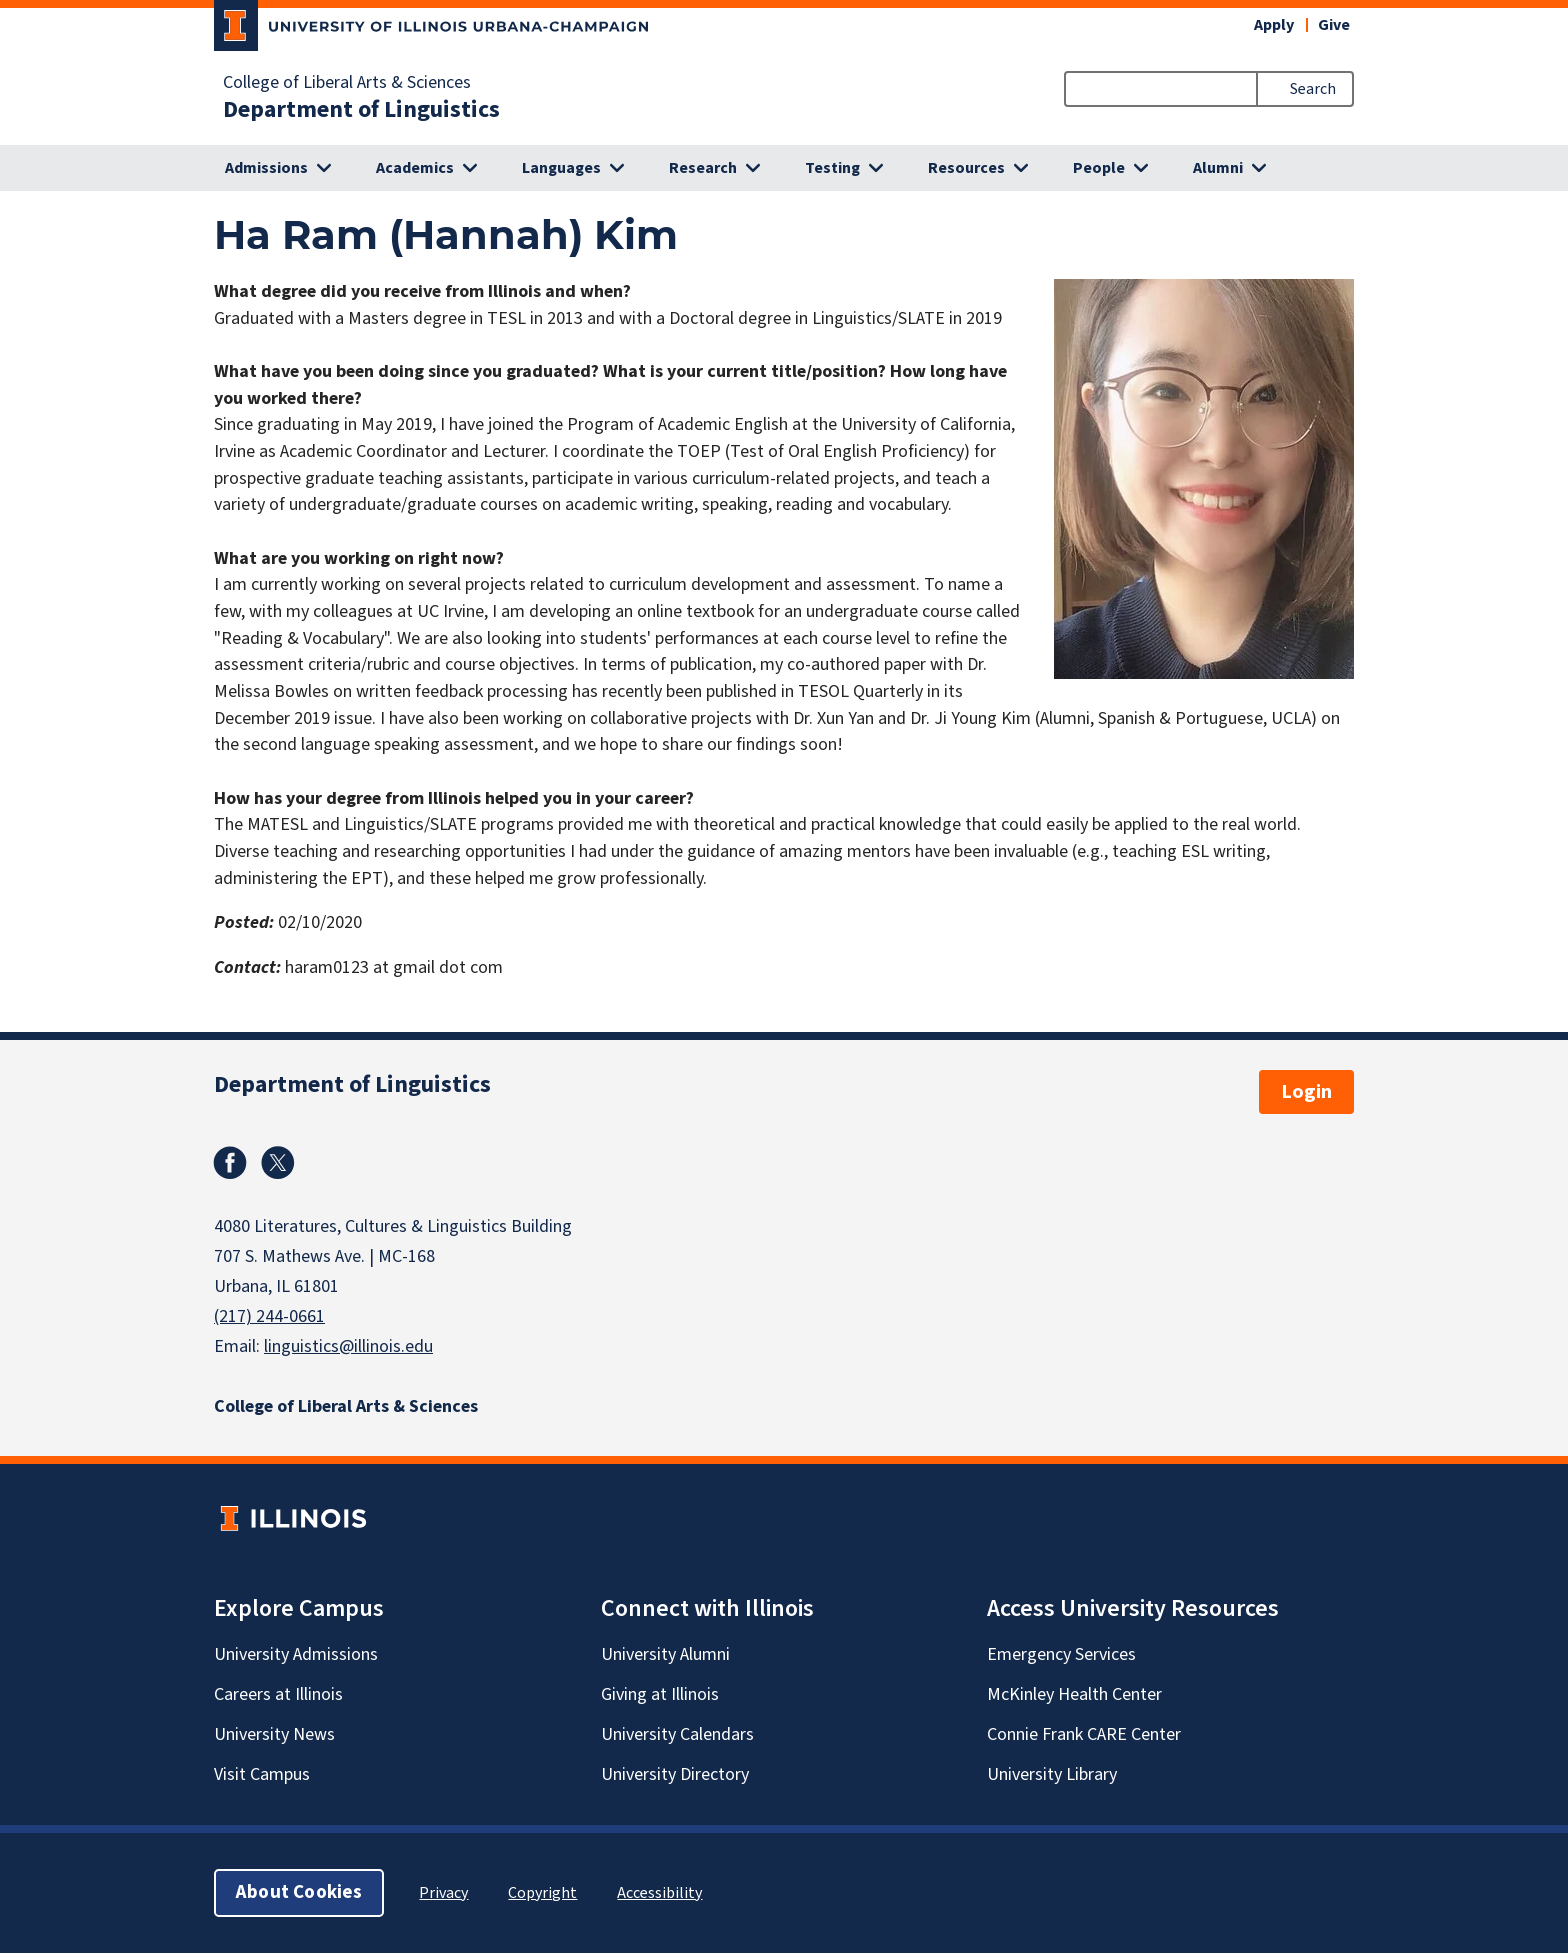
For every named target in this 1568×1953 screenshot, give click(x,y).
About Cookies (299, 1892)
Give (1334, 25)
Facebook (230, 1163)
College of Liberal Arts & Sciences (347, 83)
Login (1306, 1092)
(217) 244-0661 (269, 1316)
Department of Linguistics (361, 110)
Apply (1274, 25)
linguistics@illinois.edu (348, 1346)
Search (1313, 89)
